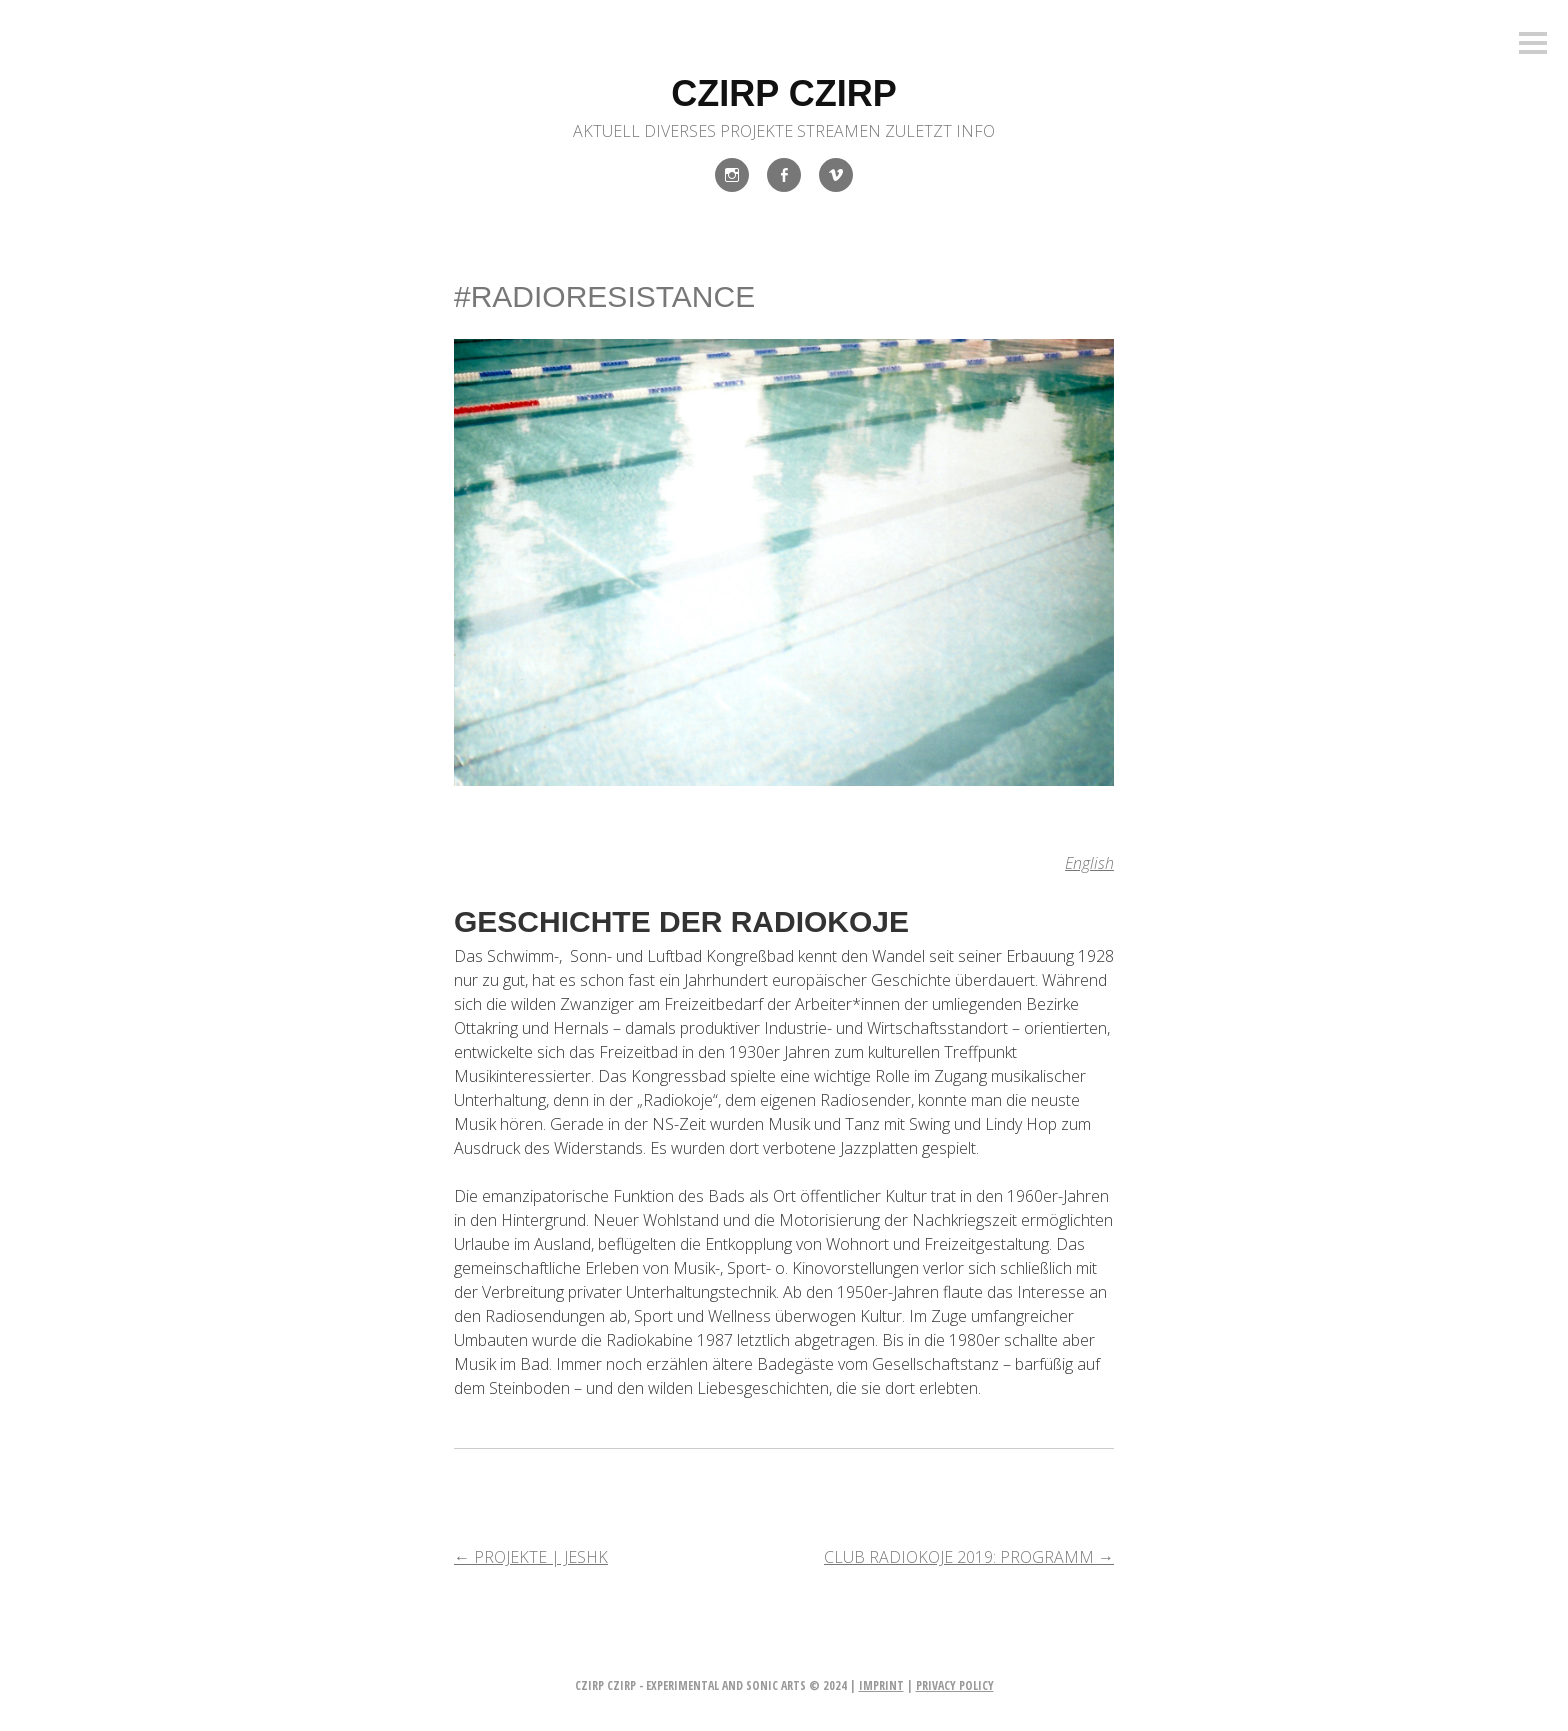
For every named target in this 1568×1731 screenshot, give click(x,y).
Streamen (839, 131)
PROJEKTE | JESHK (531, 1557)
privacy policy (955, 1685)
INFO (975, 131)
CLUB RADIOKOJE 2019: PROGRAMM (969, 1557)
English (1089, 863)
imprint (881, 1685)
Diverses (680, 131)
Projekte (756, 131)
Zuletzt (918, 131)
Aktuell (606, 131)
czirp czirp (783, 93)
